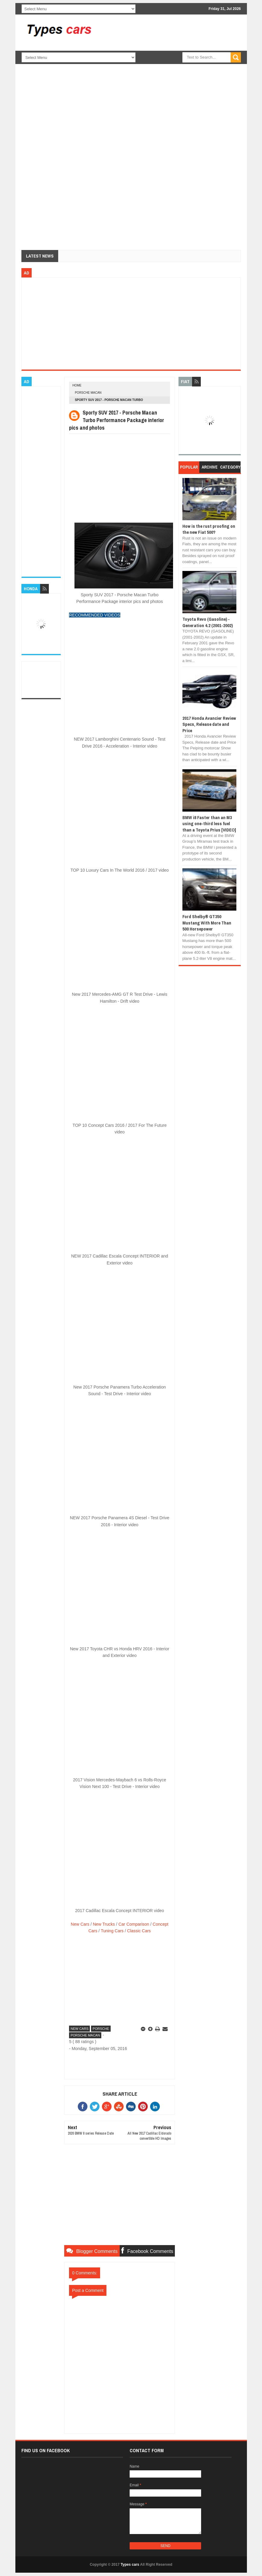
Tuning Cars (112, 1930)
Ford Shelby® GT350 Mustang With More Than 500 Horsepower (206, 922)
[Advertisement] (179, 66)
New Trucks (104, 1924)
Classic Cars (139, 1930)
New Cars (80, 1924)
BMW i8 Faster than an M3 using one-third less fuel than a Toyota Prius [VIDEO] (209, 823)
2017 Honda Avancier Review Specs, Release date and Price (209, 724)
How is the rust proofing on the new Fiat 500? (208, 529)
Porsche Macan (88, 392)
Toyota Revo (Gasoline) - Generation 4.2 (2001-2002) (207, 622)
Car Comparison (133, 1924)
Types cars (130, 2564)
